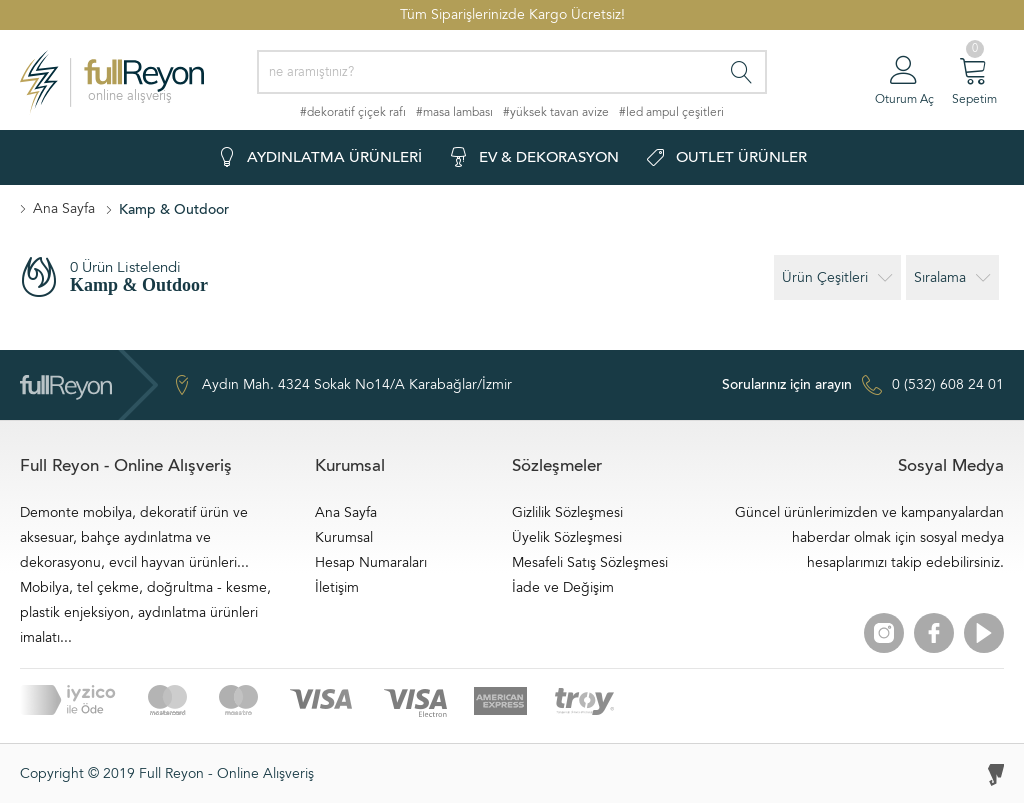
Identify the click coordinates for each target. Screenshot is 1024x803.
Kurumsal (344, 537)
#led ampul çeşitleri (671, 112)
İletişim (337, 587)
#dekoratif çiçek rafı (353, 112)
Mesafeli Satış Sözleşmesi (590, 562)
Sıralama (952, 277)
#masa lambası (454, 112)
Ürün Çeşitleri (837, 277)
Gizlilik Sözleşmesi (567, 512)
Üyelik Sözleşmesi (567, 537)
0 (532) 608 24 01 (863, 385)
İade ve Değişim (563, 587)
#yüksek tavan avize (556, 112)
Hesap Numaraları (371, 562)
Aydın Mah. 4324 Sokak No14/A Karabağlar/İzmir (342, 385)
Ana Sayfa (64, 208)
